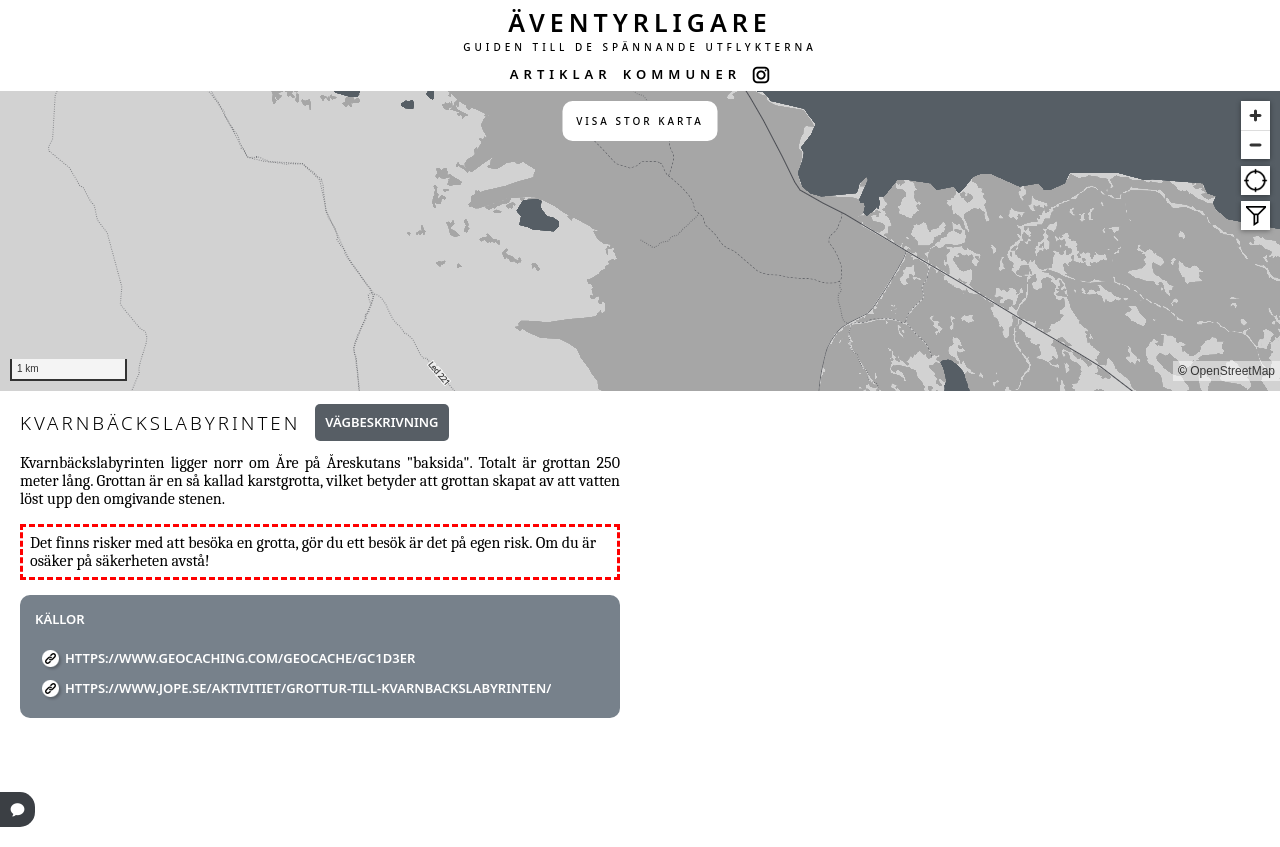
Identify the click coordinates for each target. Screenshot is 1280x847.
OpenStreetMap (1232, 371)
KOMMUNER (682, 74)
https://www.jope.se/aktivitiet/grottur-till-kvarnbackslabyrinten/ (308, 688)
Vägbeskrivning (381, 422)
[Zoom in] (1255, 115)
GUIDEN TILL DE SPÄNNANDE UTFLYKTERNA (640, 47)
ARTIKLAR (561, 74)
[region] (640, 241)
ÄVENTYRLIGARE (640, 22)
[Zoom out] (1255, 144)
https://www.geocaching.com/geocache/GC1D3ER (240, 658)
